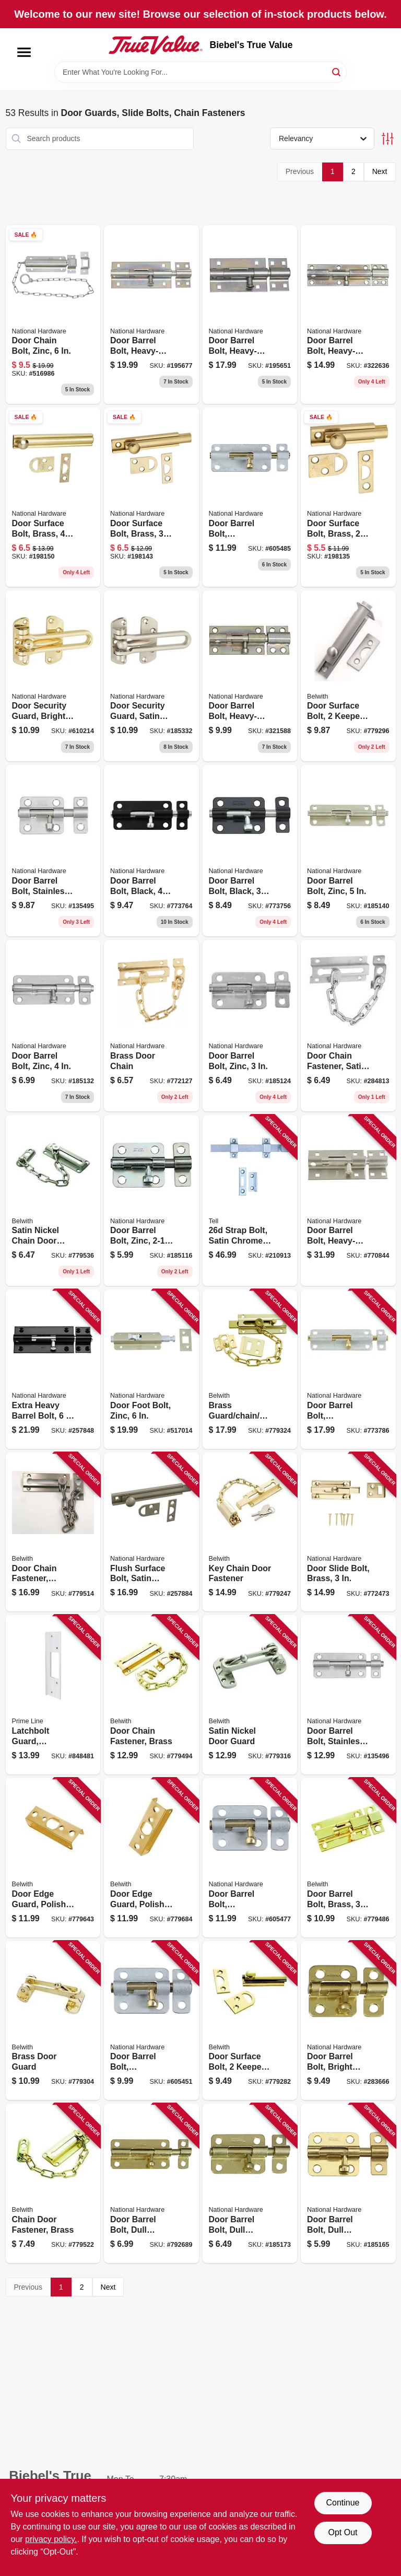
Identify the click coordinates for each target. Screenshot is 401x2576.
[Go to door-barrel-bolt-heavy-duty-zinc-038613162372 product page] (250, 676)
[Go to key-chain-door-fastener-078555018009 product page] (250, 1532)
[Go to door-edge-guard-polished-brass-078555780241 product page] (53, 1857)
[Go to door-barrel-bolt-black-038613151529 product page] (250, 850)
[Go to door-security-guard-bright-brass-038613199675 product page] (53, 676)
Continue (342, 2502)
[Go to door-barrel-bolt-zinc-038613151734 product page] (348, 850)
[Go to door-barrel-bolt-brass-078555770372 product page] (348, 1857)
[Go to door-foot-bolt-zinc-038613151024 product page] (151, 1369)
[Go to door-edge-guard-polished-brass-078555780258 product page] (151, 1857)
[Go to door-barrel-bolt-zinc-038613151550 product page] (250, 1025)
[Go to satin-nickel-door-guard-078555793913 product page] (250, 1694)
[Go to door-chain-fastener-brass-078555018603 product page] (151, 1694)
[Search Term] (200, 72)
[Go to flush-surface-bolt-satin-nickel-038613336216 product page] (151, 1532)
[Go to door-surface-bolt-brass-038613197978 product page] (151, 497)
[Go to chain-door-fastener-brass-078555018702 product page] (53, 2183)
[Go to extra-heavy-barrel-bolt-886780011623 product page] (53, 1369)
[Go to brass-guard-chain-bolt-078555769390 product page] (250, 1369)
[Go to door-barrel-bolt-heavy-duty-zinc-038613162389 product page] (348, 314)
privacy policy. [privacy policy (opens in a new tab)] (51, 2539)
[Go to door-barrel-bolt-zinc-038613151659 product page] (53, 1025)
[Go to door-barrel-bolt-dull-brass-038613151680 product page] (151, 2183)
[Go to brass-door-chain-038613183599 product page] (151, 1025)
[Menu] (24, 52)
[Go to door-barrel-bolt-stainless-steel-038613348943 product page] (53, 850)
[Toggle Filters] (388, 139)
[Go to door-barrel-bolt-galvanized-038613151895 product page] (250, 497)
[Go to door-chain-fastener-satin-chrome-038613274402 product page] (348, 1025)
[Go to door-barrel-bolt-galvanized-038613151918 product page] (348, 1369)
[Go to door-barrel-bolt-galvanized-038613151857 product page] (151, 2021)
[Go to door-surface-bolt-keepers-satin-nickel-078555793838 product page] (348, 676)
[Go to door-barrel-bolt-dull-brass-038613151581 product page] (250, 2183)
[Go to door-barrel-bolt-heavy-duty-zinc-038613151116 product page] (250, 314)
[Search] (337, 71)
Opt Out (342, 2532)
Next (379, 171)
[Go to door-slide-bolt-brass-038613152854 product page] (348, 1532)
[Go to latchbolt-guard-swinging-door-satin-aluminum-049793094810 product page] (53, 1694)
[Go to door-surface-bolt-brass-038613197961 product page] (348, 497)
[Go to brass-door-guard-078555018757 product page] (53, 2021)
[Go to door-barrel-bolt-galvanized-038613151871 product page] (250, 1857)
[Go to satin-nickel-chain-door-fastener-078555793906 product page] (53, 1200)
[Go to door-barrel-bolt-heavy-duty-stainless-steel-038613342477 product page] (348, 1200)
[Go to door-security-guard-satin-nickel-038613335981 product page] (151, 676)
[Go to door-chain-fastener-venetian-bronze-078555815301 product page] (53, 1532)
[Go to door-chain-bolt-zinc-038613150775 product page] (53, 314)
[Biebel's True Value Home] (156, 45)
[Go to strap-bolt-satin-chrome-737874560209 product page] (250, 1200)
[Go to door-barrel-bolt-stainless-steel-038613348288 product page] (348, 1694)
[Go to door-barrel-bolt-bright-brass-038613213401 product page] (348, 2021)
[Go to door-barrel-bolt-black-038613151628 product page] (151, 850)
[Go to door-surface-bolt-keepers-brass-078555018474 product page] (250, 2021)
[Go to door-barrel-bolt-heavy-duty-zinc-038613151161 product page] (151, 314)
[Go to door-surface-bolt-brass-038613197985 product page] (53, 497)
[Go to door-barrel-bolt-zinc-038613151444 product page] (151, 1200)
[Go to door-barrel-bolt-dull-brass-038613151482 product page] (348, 2183)
